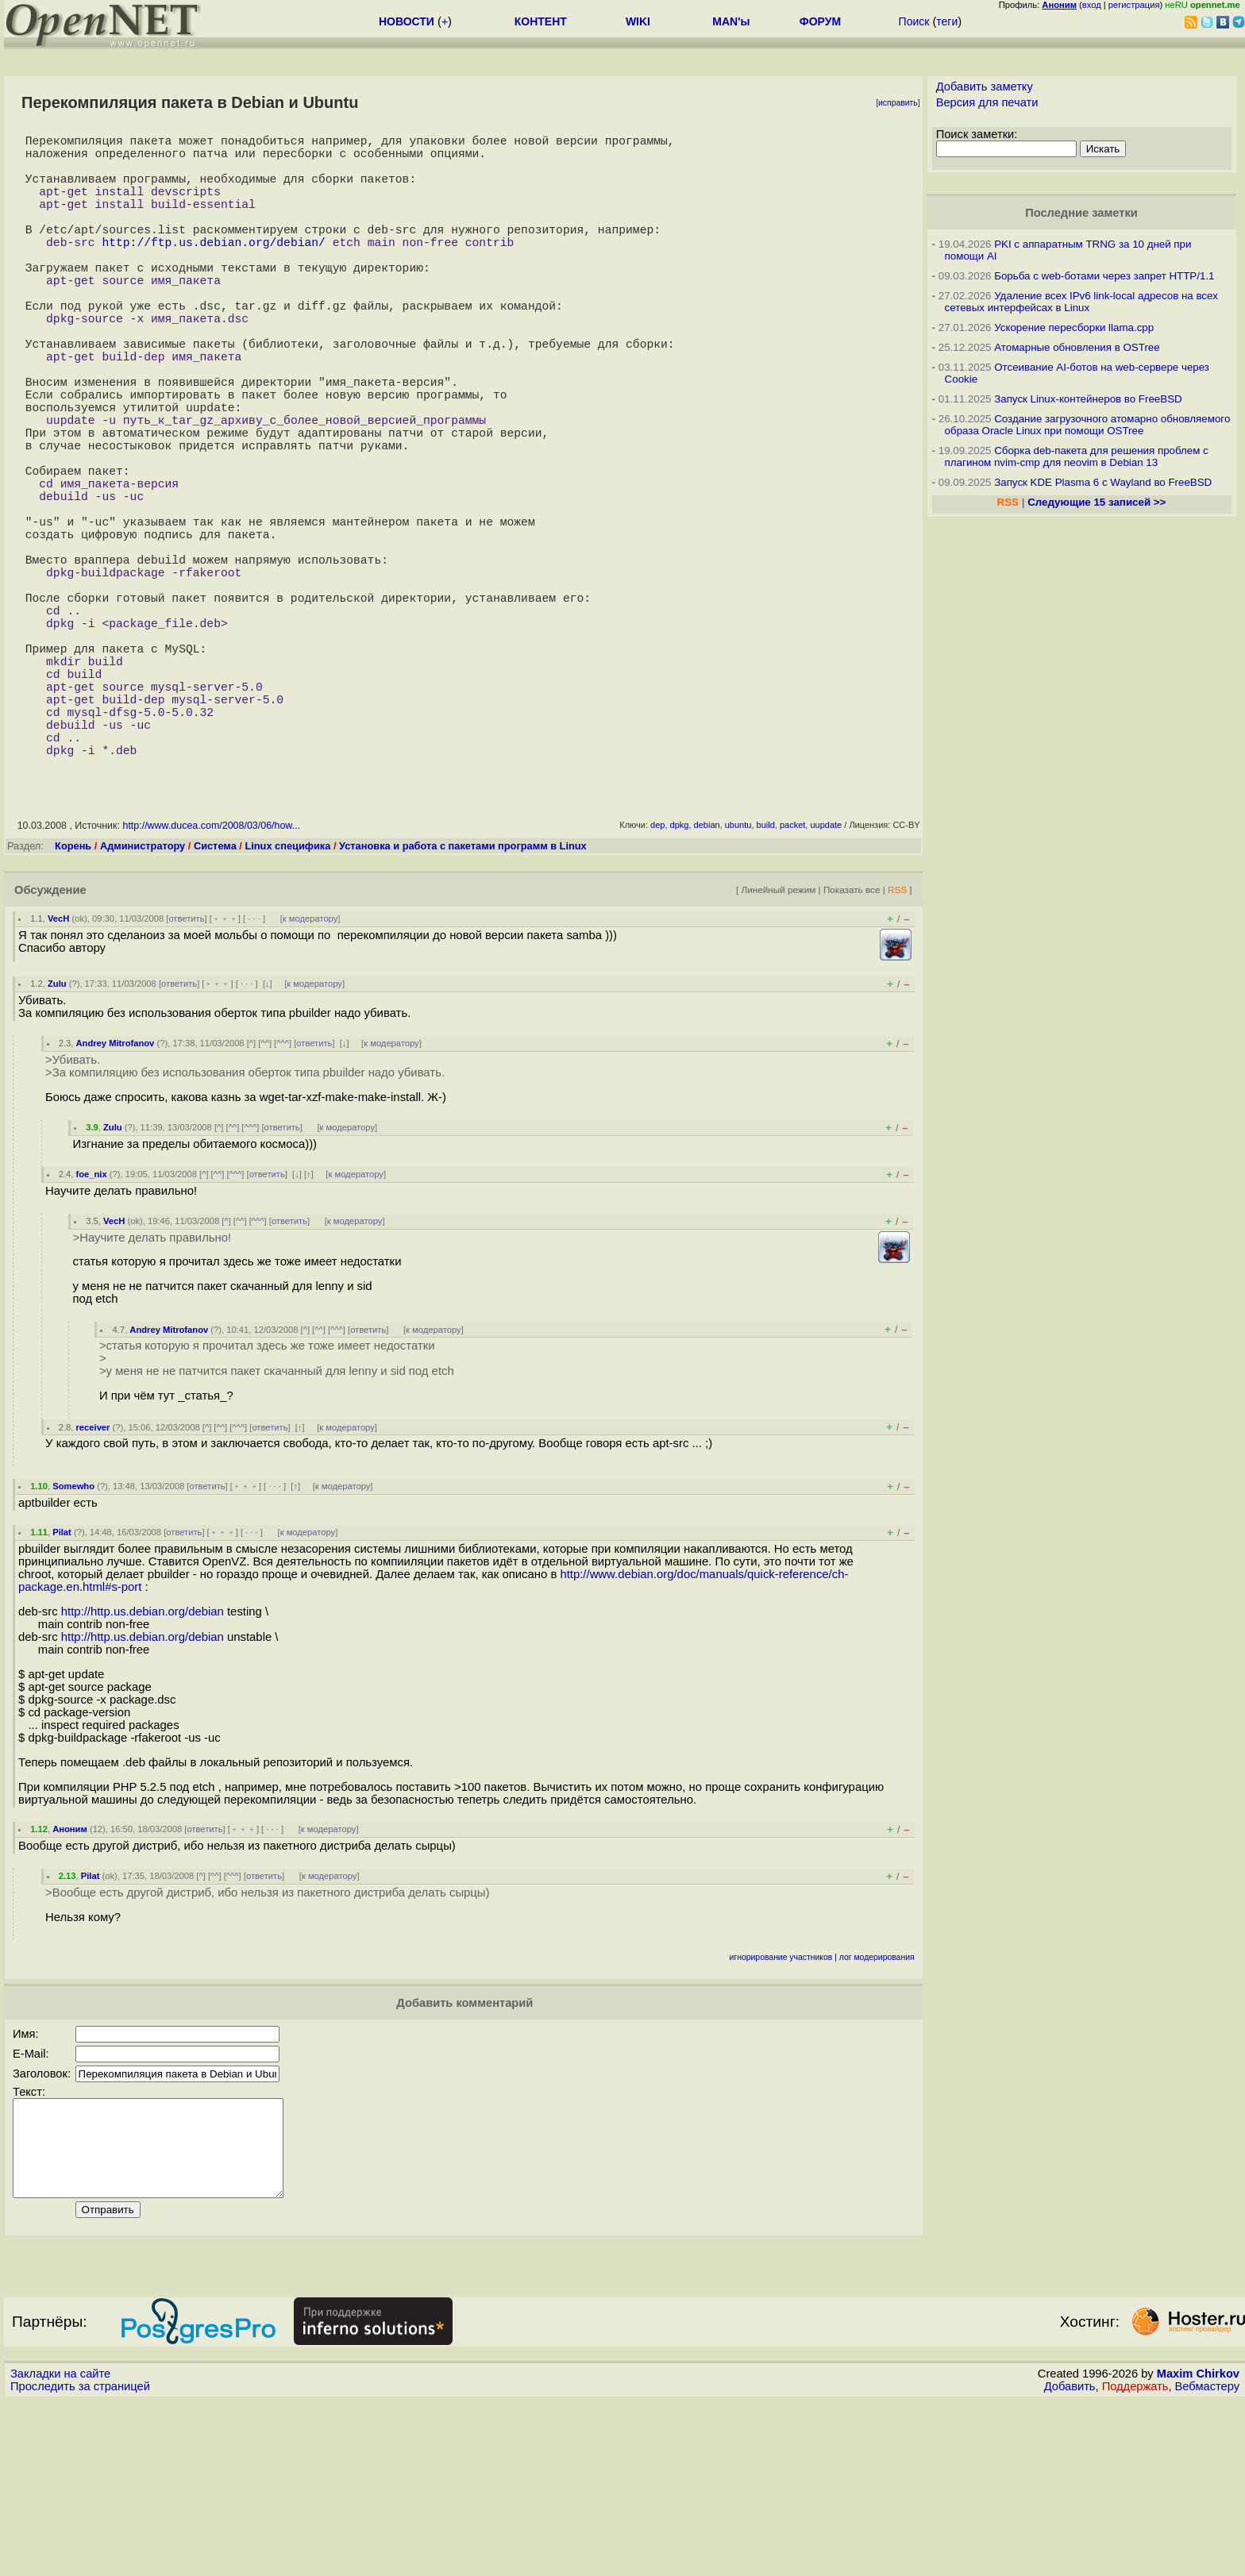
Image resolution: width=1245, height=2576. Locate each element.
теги (947, 21)
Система (215, 1001)
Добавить (1070, 2561)
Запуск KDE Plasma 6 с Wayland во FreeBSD (1103, 482)
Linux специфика (287, 1001)
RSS (897, 1045)
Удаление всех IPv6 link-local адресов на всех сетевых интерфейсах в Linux (1081, 302)
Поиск (914, 21)
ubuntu (738, 980)
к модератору (310, 1074)
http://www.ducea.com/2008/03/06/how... (211, 981)
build (766, 980)
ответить (186, 1074)
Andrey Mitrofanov (115, 1198)
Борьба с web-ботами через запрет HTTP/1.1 (1104, 276)
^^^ (282, 1198)
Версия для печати (987, 102)
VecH (58, 1074)
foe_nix (91, 1329)
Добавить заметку (984, 86)
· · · (254, 1074)
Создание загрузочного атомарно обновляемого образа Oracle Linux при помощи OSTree (1088, 425)
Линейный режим (778, 1045)
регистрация (1134, 5)
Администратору (142, 1001)
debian (707, 980)
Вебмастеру (1207, 2561)
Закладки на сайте (60, 2548)
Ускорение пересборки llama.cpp (1074, 327)
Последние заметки (1081, 212)
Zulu (57, 1139)
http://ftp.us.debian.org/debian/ (213, 270)
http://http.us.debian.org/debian (142, 1767)
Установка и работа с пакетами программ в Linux (463, 1001)
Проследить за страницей (80, 2561)
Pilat (61, 1687)
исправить (898, 102)
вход (1091, 5)
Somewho (73, 1641)
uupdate (826, 980)
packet (792, 980)
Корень (73, 1001)
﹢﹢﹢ (225, 1074)
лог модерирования (877, 2112)
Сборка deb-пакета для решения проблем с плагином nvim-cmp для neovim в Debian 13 (1076, 456)
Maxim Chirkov (1198, 2548)
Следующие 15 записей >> (1096, 502)
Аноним (69, 1984)
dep (657, 980)
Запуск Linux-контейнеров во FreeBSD (1088, 399)
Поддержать (1135, 2561)
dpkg (679, 980)
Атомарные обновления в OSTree (1076, 347)
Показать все (852, 1045)
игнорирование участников (781, 2112)
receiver (93, 1583)
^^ (264, 1198)
